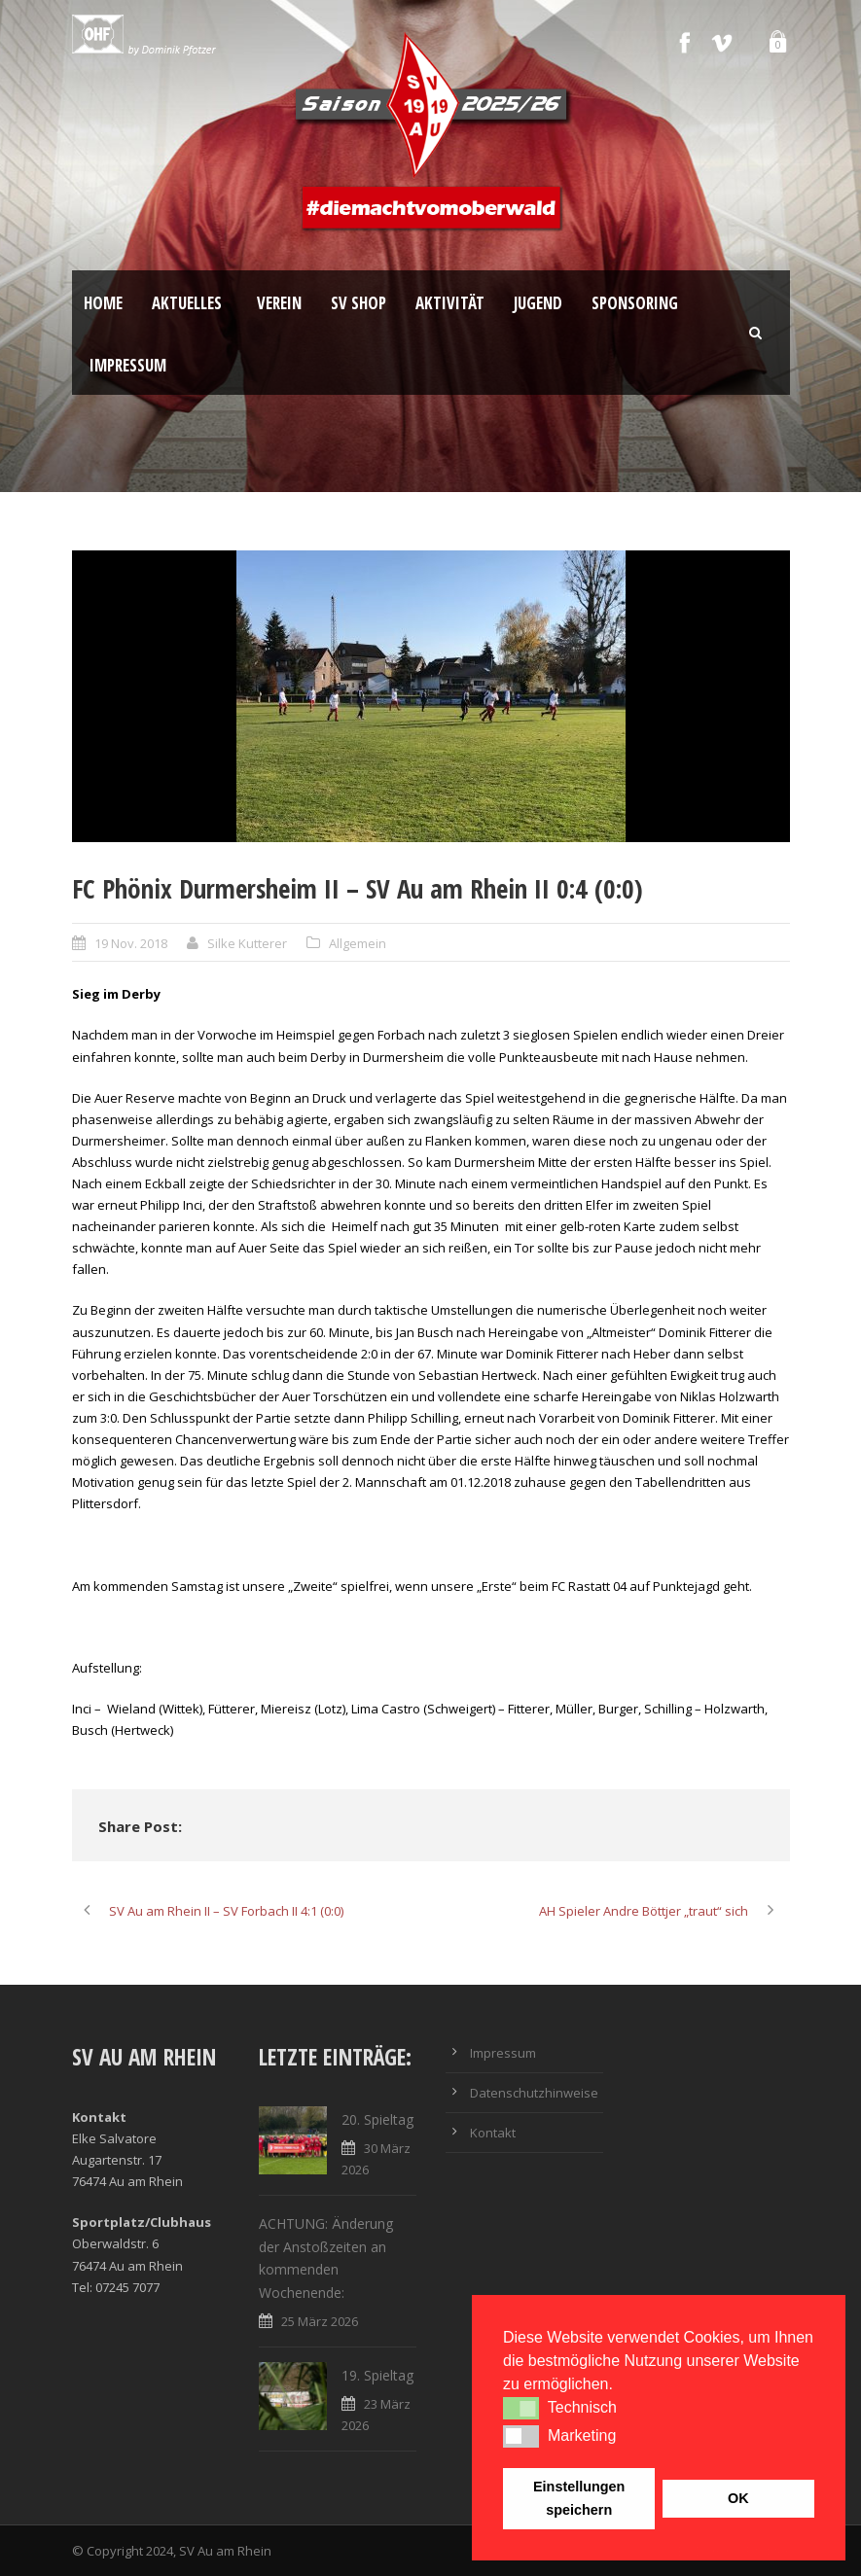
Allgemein (357, 943)
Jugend (538, 303)
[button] (521, 2407)
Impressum (128, 365)
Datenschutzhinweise (534, 2092)
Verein (279, 303)
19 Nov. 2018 (130, 943)
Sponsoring (635, 303)
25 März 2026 (319, 2321)
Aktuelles (187, 303)
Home (103, 303)
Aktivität (449, 303)
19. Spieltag (377, 2375)
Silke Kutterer (247, 943)
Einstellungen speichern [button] (579, 2498)
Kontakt (493, 2132)
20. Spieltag (377, 2119)
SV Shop (358, 303)
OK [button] (738, 2498)
